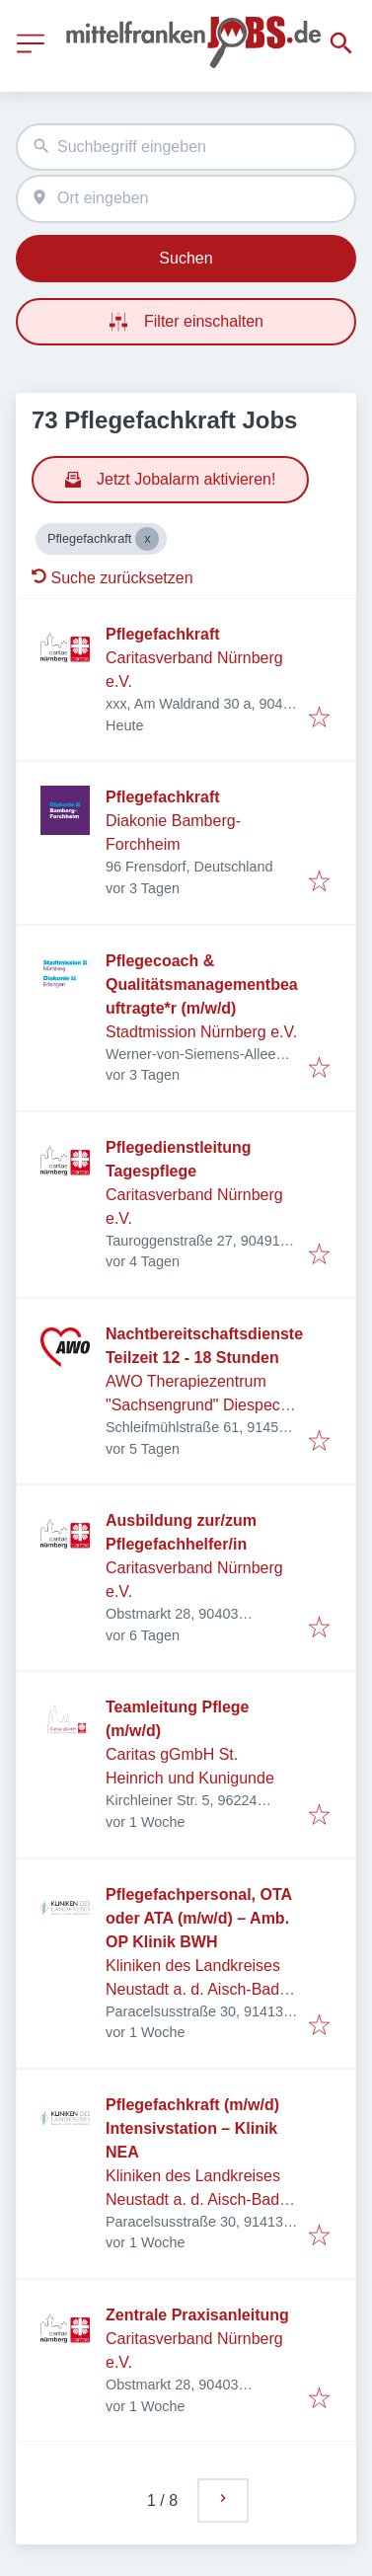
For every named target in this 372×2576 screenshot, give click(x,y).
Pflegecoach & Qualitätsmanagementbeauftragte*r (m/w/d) (202, 984)
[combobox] (186, 147)
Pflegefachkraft (163, 634)
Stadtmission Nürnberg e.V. (201, 1031)
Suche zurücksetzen (112, 577)
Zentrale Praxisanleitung (197, 2315)
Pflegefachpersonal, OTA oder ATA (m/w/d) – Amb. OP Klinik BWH (198, 1918)
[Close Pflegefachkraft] (147, 539)
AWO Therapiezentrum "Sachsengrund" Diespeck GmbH (197, 1405)
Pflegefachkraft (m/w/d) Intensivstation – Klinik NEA (192, 2128)
